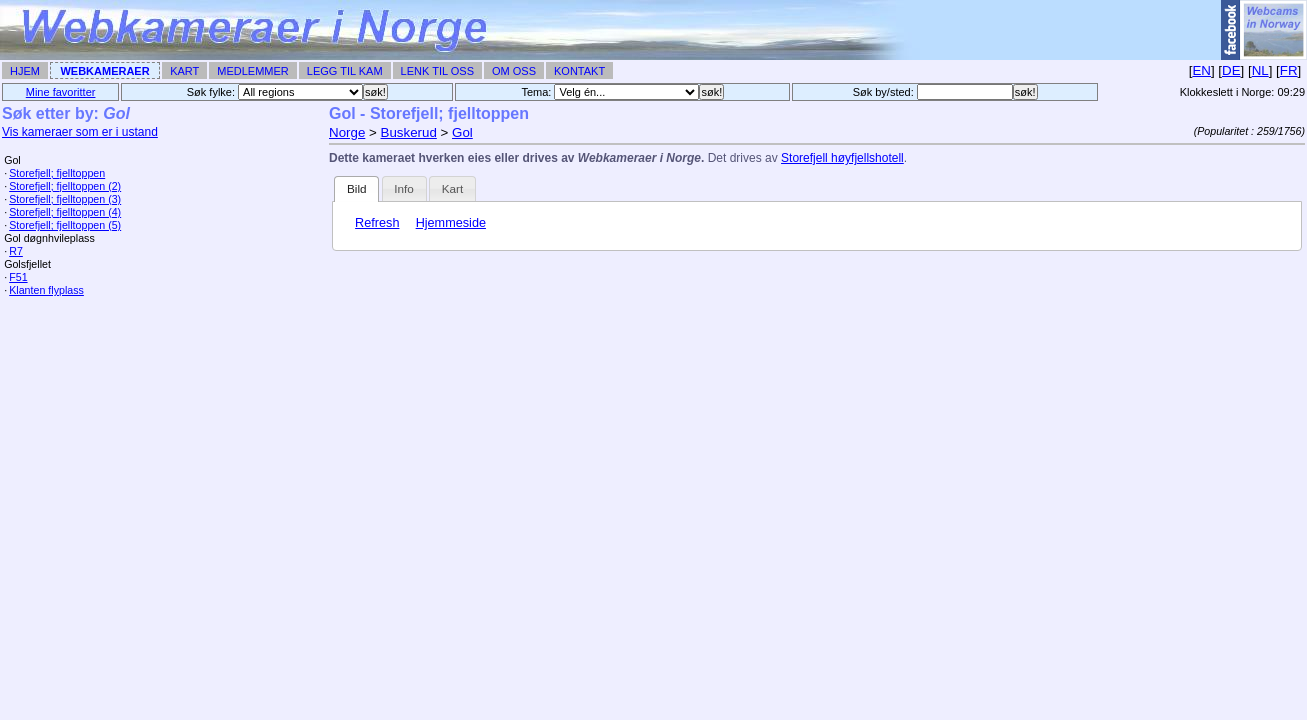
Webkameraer (104, 71)
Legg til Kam (345, 71)
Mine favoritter (61, 92)
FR (1289, 70)
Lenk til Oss (437, 71)
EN (1201, 70)
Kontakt (579, 71)
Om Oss (514, 71)
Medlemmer (253, 71)
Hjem (25, 71)
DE (1231, 70)
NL (1260, 70)
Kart (184, 71)
